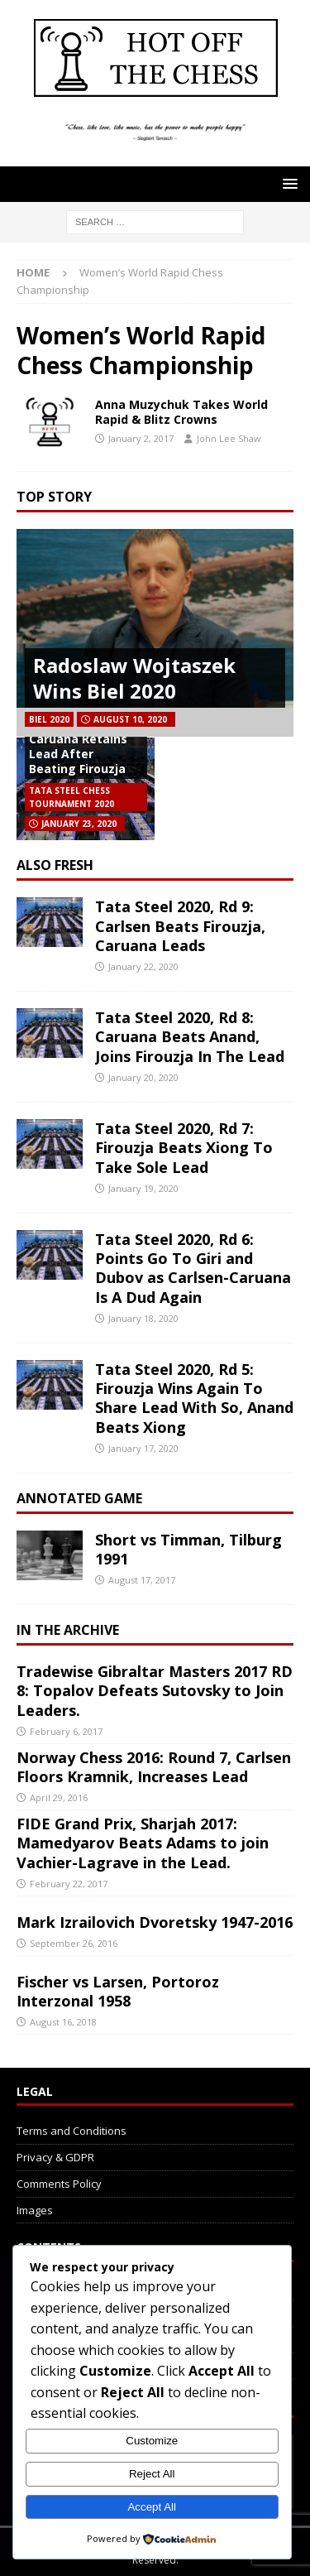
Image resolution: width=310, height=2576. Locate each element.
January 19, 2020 (143, 1188)
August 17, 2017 (141, 1580)
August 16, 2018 (63, 2022)
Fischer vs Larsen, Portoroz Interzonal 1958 (118, 1991)
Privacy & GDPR (55, 2157)
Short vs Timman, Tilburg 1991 (188, 1549)
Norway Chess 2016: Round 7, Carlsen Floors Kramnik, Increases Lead (154, 1766)
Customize (152, 2440)
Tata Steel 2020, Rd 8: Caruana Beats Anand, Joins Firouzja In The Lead (189, 1036)
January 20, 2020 (143, 1077)
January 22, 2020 (143, 966)
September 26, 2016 (73, 1943)
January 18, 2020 (143, 1318)
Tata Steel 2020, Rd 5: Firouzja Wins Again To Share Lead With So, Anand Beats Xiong (194, 1398)
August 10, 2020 (130, 719)
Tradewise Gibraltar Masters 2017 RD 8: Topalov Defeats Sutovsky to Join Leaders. (155, 1690)
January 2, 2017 (141, 438)
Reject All (152, 2474)
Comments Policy (59, 2183)
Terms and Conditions (71, 2130)
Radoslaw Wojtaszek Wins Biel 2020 (134, 677)
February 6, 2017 (66, 1731)
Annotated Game (79, 1498)
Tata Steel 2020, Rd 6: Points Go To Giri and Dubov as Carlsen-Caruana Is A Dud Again (193, 1268)
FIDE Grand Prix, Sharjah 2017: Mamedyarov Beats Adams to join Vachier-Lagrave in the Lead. (143, 1843)
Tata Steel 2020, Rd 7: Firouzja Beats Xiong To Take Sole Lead (184, 1147)
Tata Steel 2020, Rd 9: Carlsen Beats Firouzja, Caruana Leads (180, 925)
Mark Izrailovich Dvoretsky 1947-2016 (155, 1922)
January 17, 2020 (143, 1448)
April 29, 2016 (59, 1797)
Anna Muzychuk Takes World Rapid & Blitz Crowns (181, 411)
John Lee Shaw (229, 438)
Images (35, 2210)
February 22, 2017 (68, 1883)
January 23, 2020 (79, 823)
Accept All (151, 2507)
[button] (287, 183)
